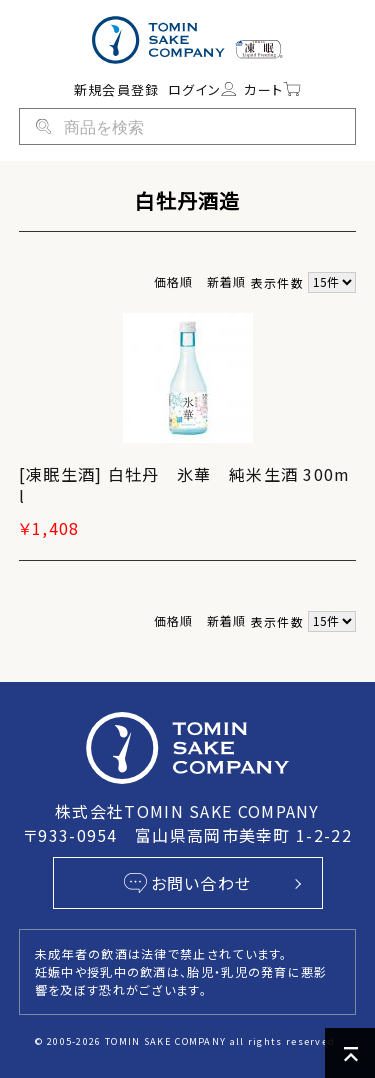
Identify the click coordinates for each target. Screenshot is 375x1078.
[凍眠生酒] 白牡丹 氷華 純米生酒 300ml (185, 485)
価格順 (174, 281)
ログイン (202, 89)
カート (272, 89)
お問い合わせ (188, 883)
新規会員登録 (117, 89)
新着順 (227, 281)
